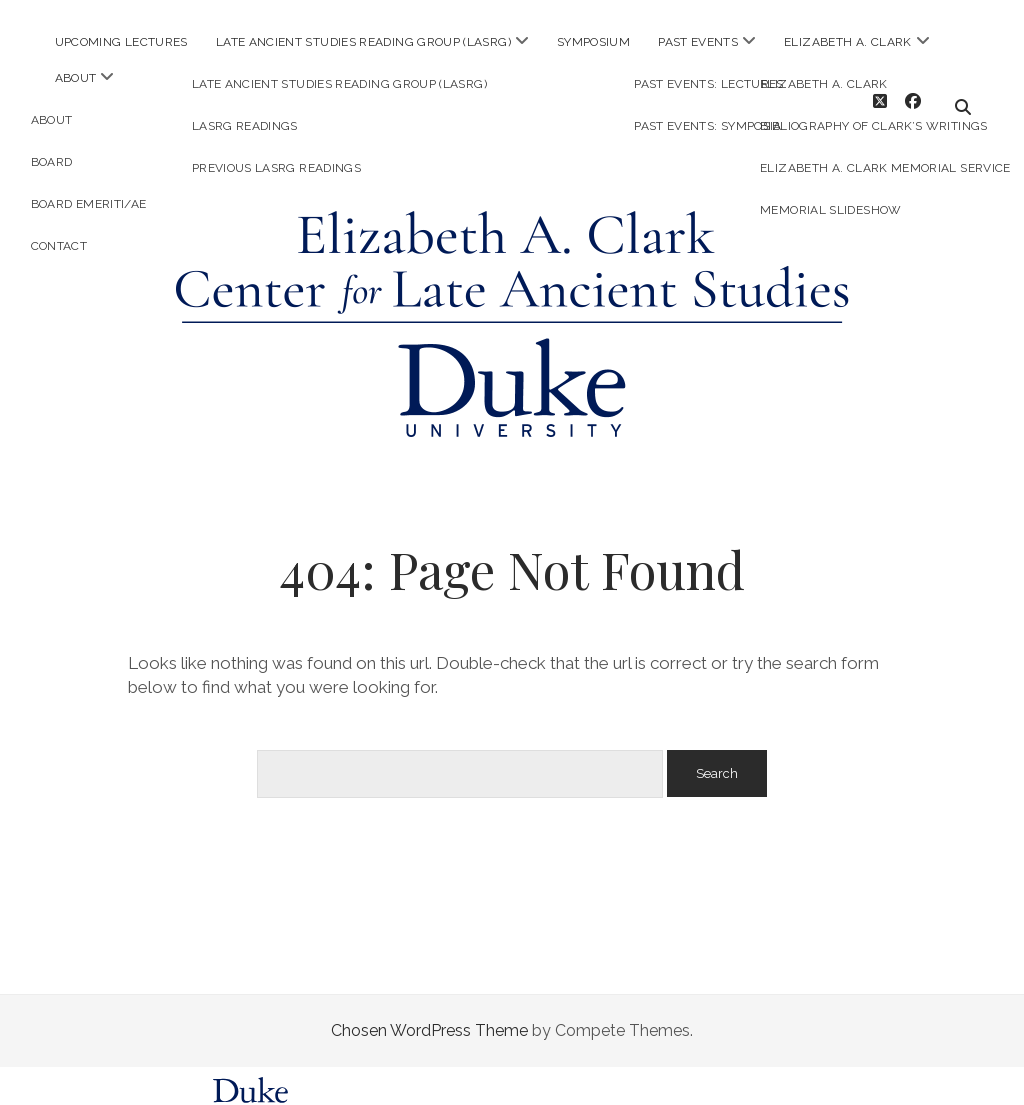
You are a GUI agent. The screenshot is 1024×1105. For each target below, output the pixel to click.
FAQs (733, 1091)
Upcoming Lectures (121, 42)
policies (681, 1091)
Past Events (698, 42)
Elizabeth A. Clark (847, 42)
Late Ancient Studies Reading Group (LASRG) (363, 42)
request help (790, 1091)
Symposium (593, 42)
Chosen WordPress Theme (429, 1012)
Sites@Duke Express (355, 1091)
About (76, 78)
